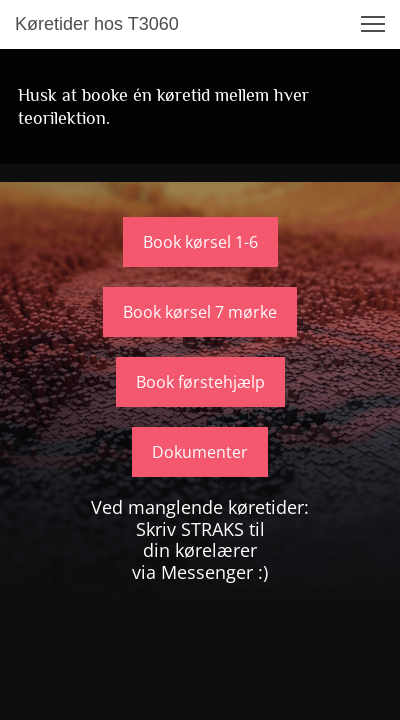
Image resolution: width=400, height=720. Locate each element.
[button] (373, 24)
